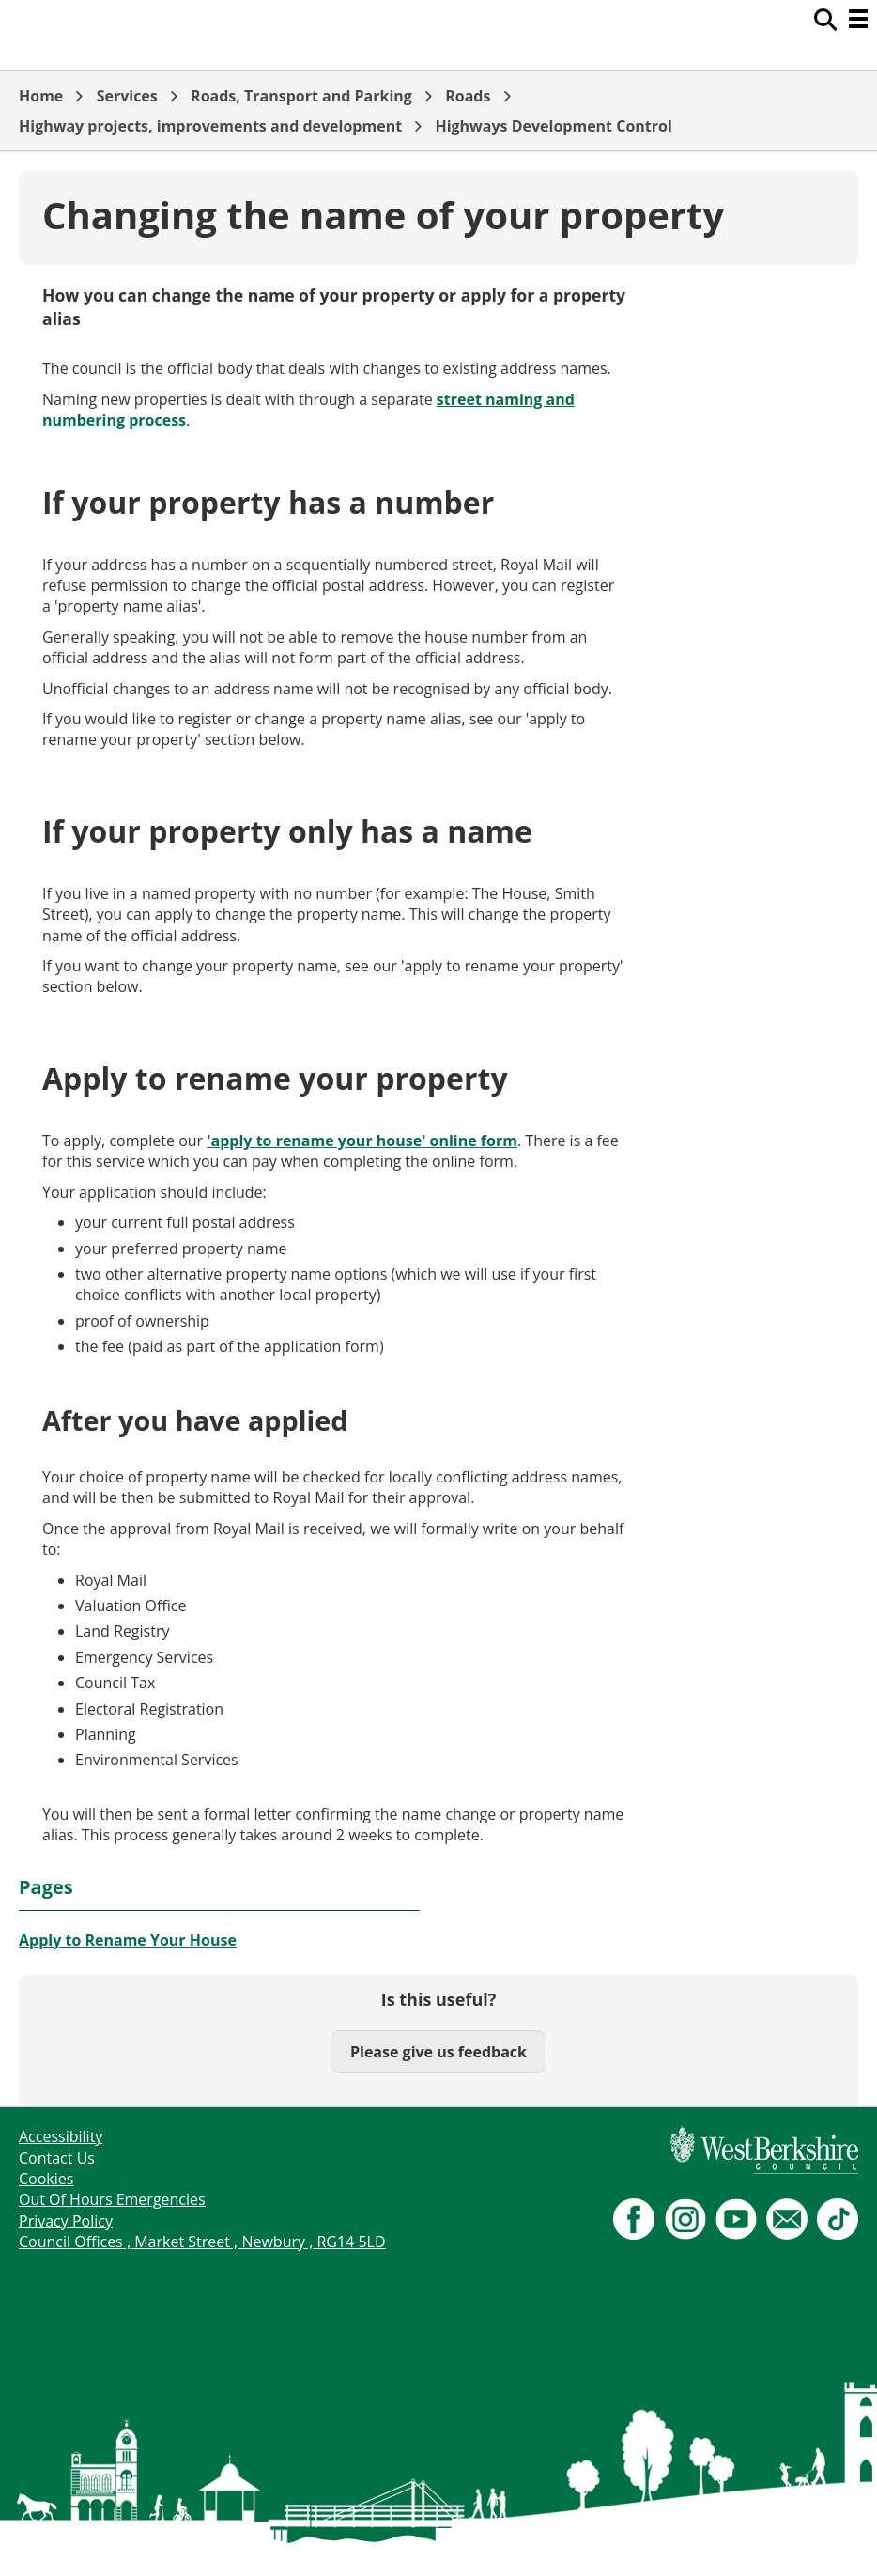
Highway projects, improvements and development (210, 126)
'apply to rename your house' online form (362, 1140)
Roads (467, 95)
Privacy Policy (66, 2221)
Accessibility (60, 2136)
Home (41, 95)
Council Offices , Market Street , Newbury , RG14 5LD (202, 2241)
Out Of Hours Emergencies (112, 2199)
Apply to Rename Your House (128, 1940)
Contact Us (57, 2158)
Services (127, 95)
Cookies (46, 2178)
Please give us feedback (438, 2051)
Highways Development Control (553, 126)
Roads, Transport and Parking (301, 95)
